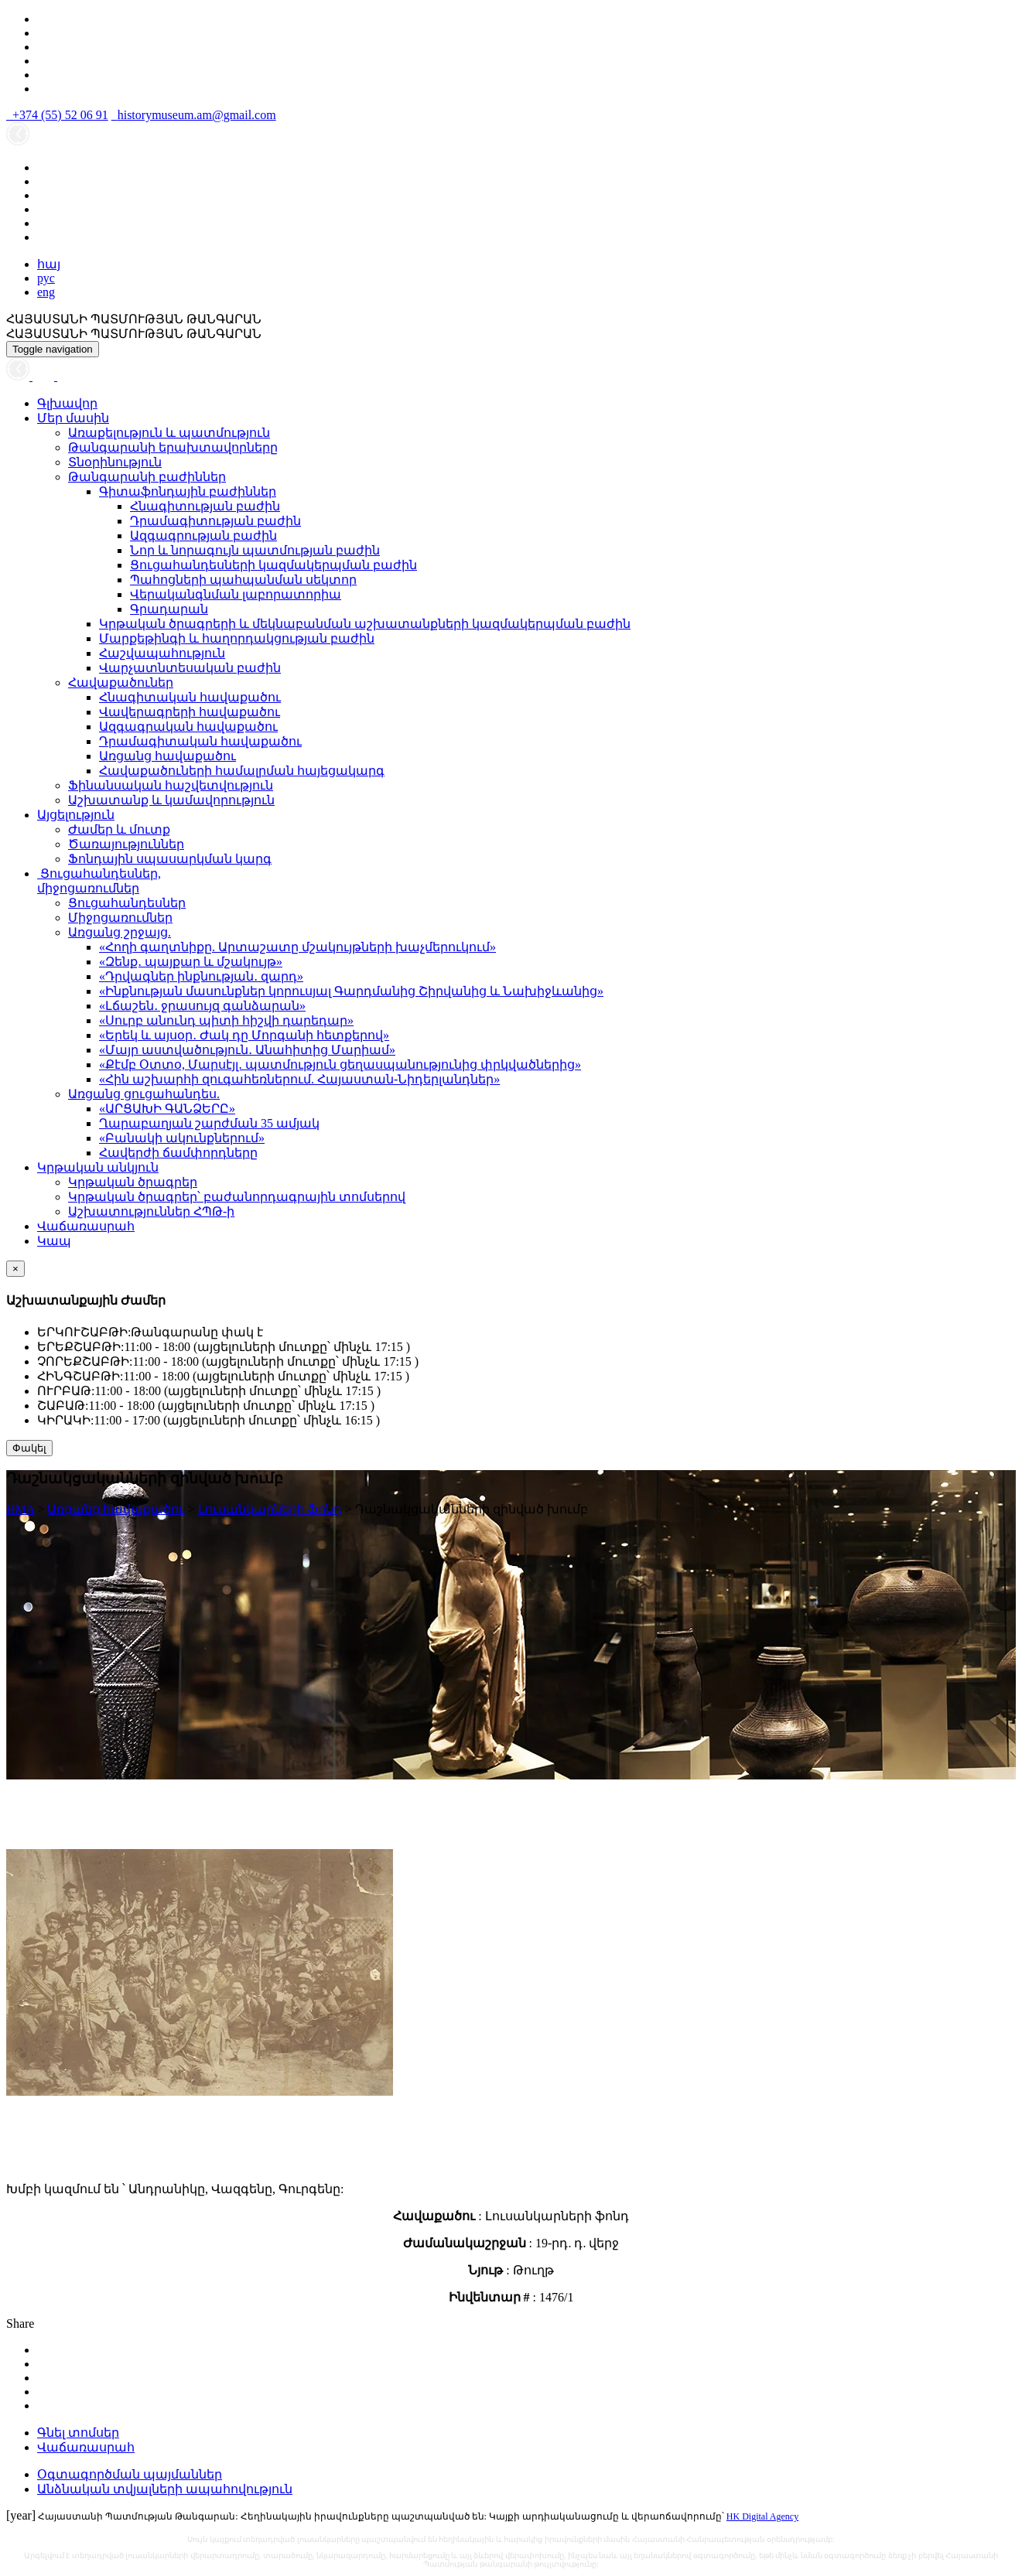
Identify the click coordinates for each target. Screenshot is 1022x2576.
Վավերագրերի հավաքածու (189, 711)
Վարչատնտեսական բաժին (190, 667)
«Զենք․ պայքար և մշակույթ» (190, 961)
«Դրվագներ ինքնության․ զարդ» (201, 976)
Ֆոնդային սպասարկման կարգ (170, 858)
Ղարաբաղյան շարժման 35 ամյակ (209, 1123)
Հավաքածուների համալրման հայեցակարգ (242, 770)
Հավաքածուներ (120, 682)
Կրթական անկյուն (98, 1167)
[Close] (15, 1269)
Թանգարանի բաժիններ (147, 476)
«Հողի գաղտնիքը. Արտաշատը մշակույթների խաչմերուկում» (297, 947)
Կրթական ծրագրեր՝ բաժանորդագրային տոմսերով (236, 1196)
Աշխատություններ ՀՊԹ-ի (151, 1211)
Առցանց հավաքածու (167, 756)
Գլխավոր (67, 403)
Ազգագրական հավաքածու (188, 726)
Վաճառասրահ (86, 1226)
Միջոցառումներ (120, 917)
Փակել (29, 1448)
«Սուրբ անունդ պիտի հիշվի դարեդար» (226, 1020)
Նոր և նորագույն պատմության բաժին (255, 550)
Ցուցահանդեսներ (127, 902)
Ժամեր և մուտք (119, 829)
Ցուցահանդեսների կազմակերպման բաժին (273, 564)
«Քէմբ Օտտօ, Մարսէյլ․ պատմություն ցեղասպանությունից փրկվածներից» (340, 1064)
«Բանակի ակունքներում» (182, 1138)
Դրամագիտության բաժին (215, 520)
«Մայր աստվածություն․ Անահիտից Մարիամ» (247, 1049)
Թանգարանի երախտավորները (173, 447)
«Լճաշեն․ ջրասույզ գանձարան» (202, 1005)
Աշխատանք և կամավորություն (171, 800)
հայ (48, 264)
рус (46, 278)
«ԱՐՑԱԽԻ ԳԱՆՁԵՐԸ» (167, 1108)
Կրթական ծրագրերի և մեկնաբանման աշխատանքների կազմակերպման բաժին (365, 623)
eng (46, 292)
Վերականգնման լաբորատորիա (235, 594)
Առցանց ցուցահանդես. (144, 1093)
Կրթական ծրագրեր (132, 1182)
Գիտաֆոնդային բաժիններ (187, 491)
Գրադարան (169, 609)
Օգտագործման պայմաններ (129, 2474)
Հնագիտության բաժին (205, 506)
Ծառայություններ (126, 844)
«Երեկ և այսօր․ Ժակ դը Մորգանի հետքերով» (244, 1035)
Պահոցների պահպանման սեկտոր (243, 579)
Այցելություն (76, 814)
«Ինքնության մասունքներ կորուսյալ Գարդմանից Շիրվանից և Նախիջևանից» (351, 991)
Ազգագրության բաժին (203, 535)
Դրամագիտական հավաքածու (200, 741)
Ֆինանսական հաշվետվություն (170, 785)
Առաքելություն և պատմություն (169, 432)
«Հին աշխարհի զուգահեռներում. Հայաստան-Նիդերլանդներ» (299, 1079)
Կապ (54, 1240)
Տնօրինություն (115, 462)
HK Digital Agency (762, 2516)
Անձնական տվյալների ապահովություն (164, 2489)
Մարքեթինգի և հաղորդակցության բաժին (236, 638)
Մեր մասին (73, 418)
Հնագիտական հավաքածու (190, 697)
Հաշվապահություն (162, 653)
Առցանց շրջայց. (119, 932)
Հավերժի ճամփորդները (178, 1152)
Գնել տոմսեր (78, 2432)
